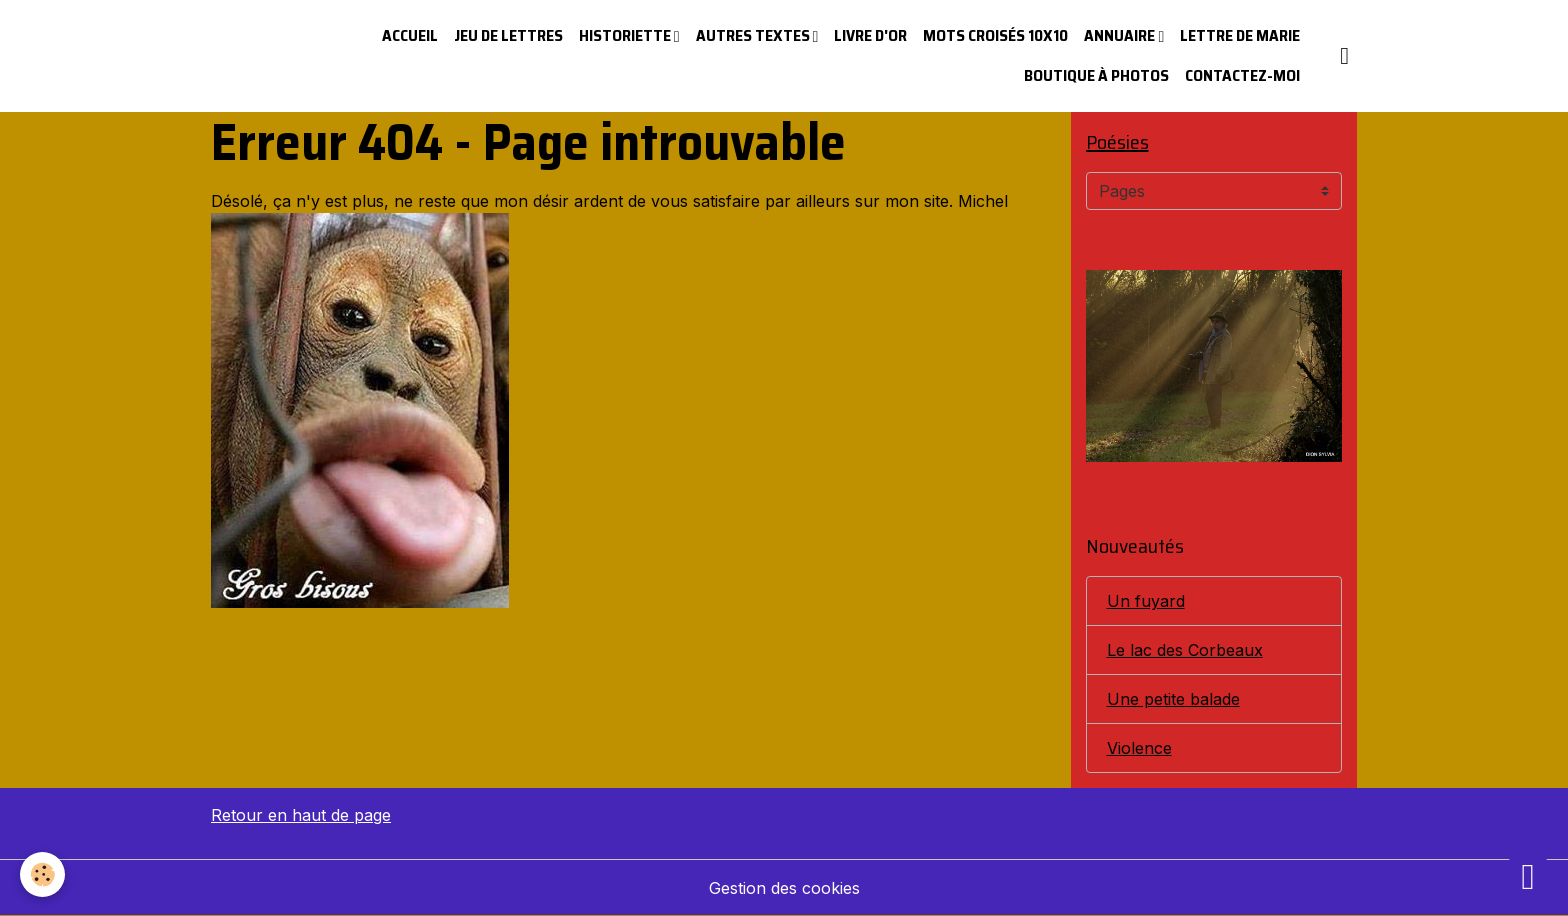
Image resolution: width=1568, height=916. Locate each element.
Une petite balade (1173, 699)
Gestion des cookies (784, 888)
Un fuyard (1146, 601)
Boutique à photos (1096, 75)
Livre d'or (870, 35)
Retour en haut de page (301, 815)
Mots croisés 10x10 (995, 35)
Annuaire (1121, 35)
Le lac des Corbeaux (1185, 650)
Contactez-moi (1242, 75)
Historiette (626, 35)
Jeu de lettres (508, 35)
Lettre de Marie (1240, 35)
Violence (1139, 748)
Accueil (410, 35)
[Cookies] (42, 874)
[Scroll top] (1528, 876)
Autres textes (754, 35)
